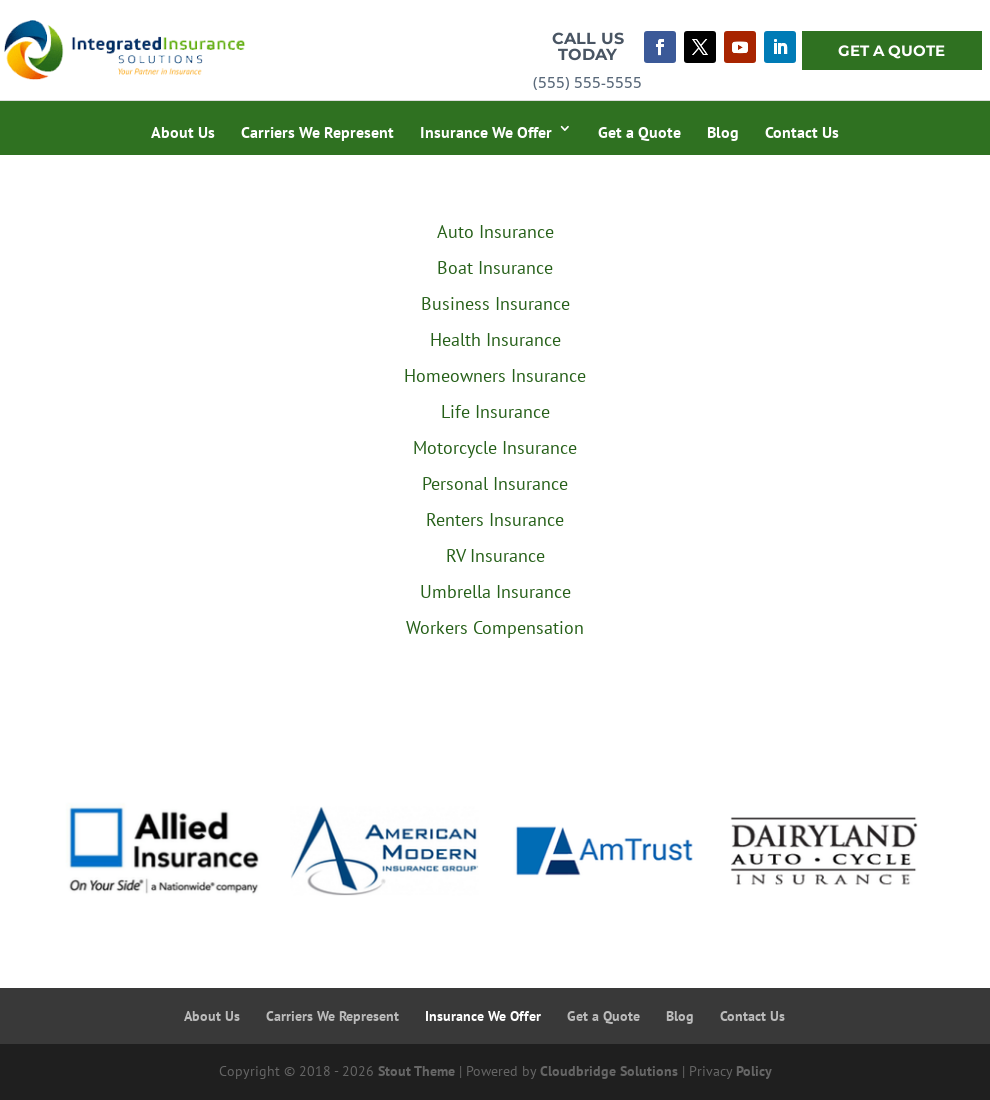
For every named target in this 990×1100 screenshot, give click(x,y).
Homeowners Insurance (495, 375)
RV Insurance (495, 555)
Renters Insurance (495, 519)
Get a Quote (639, 132)
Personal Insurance (495, 483)
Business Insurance (495, 303)
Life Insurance (495, 411)
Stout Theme (416, 1071)
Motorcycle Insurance (495, 447)
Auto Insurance (495, 231)
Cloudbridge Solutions (609, 1071)
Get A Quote (891, 50)
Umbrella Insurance (495, 591)
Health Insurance (495, 339)
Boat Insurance (495, 267)
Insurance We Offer (486, 132)
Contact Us (802, 132)
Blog (723, 132)
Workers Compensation (495, 627)
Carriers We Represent (317, 132)
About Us (183, 132)
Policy (754, 1071)
